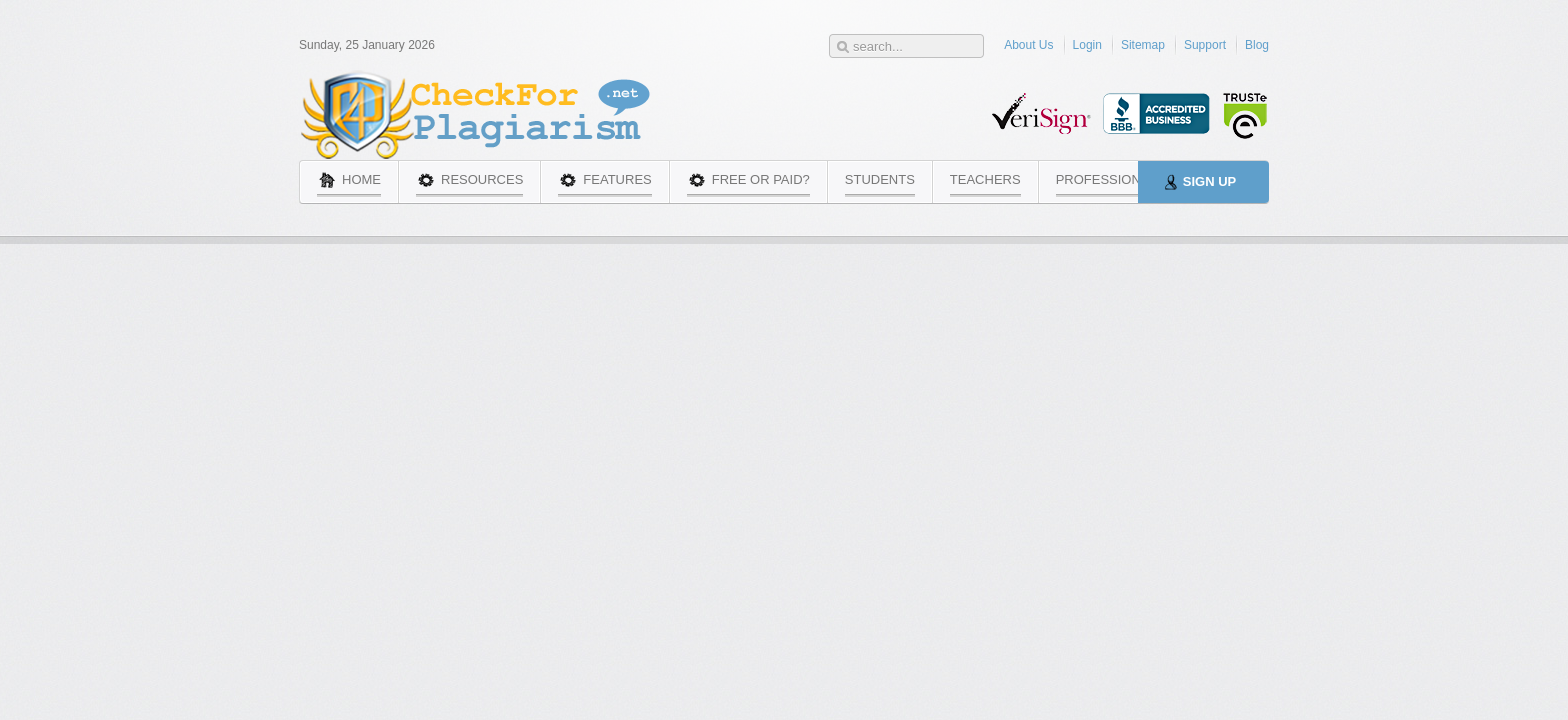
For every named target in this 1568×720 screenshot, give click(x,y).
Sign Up (1209, 181)
